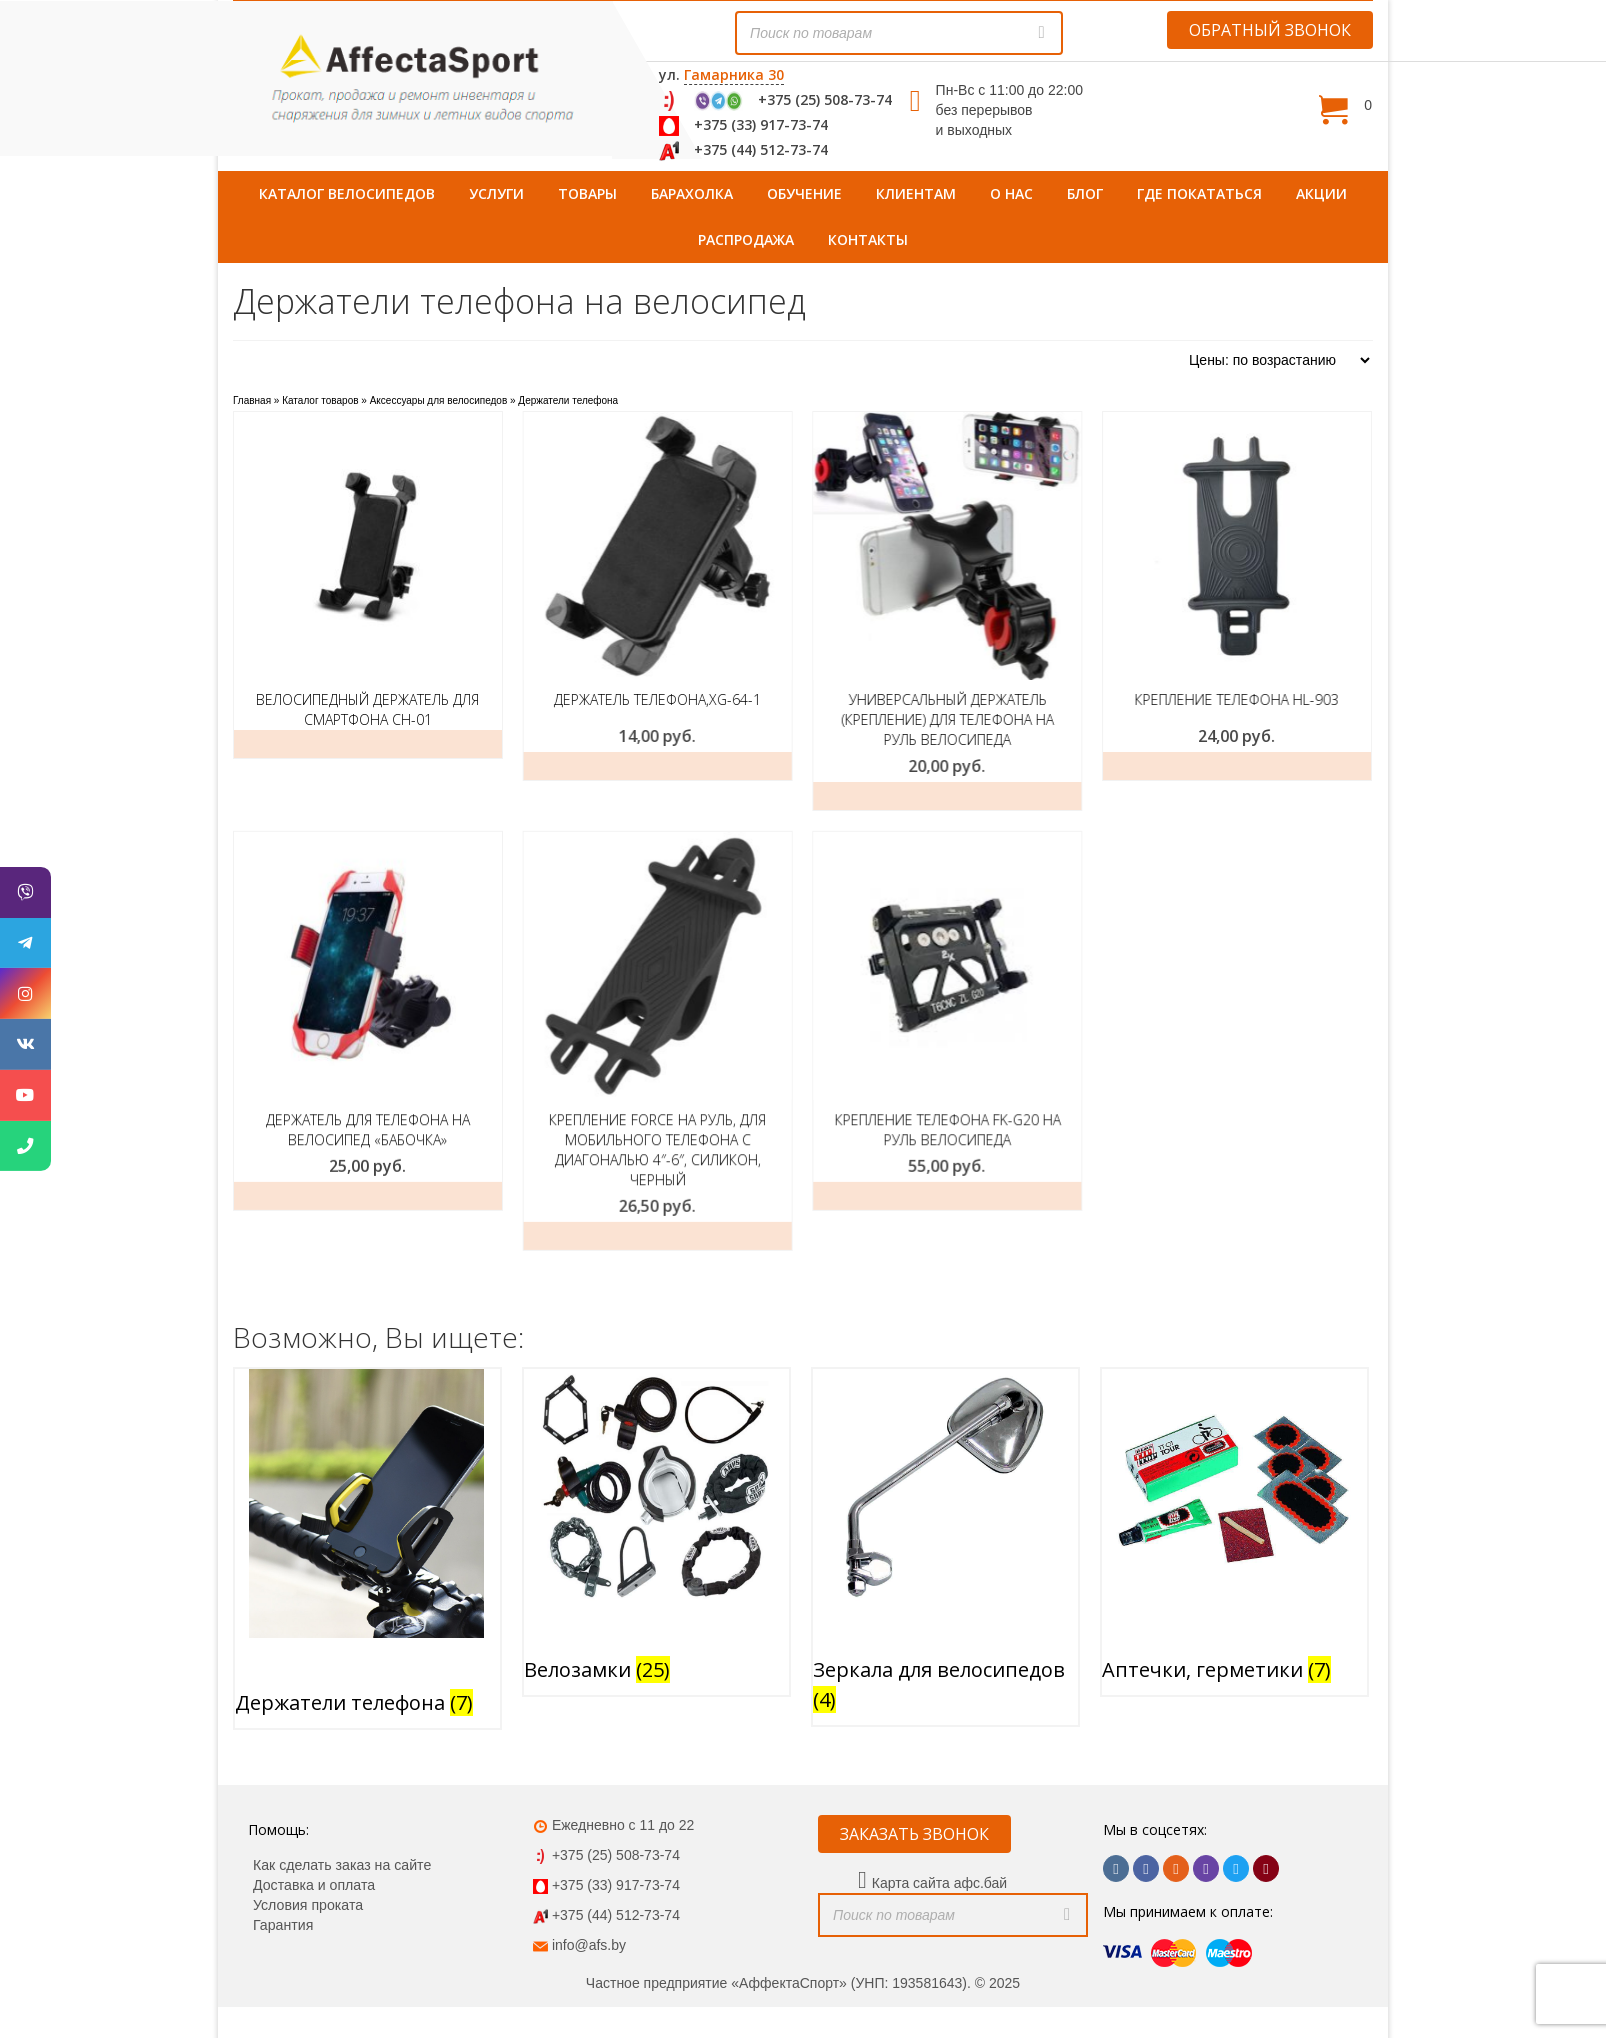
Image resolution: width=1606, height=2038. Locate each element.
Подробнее (368, 744)
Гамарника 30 (734, 74)
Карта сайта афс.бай (939, 1828)
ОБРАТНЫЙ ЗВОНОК (1270, 30)
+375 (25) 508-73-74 (825, 99)
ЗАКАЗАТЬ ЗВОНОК (914, 1779)
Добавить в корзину (608, 766)
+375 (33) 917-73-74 (761, 124)
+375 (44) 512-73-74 (761, 149)
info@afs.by (589, 1890)
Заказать (1090, 766)
